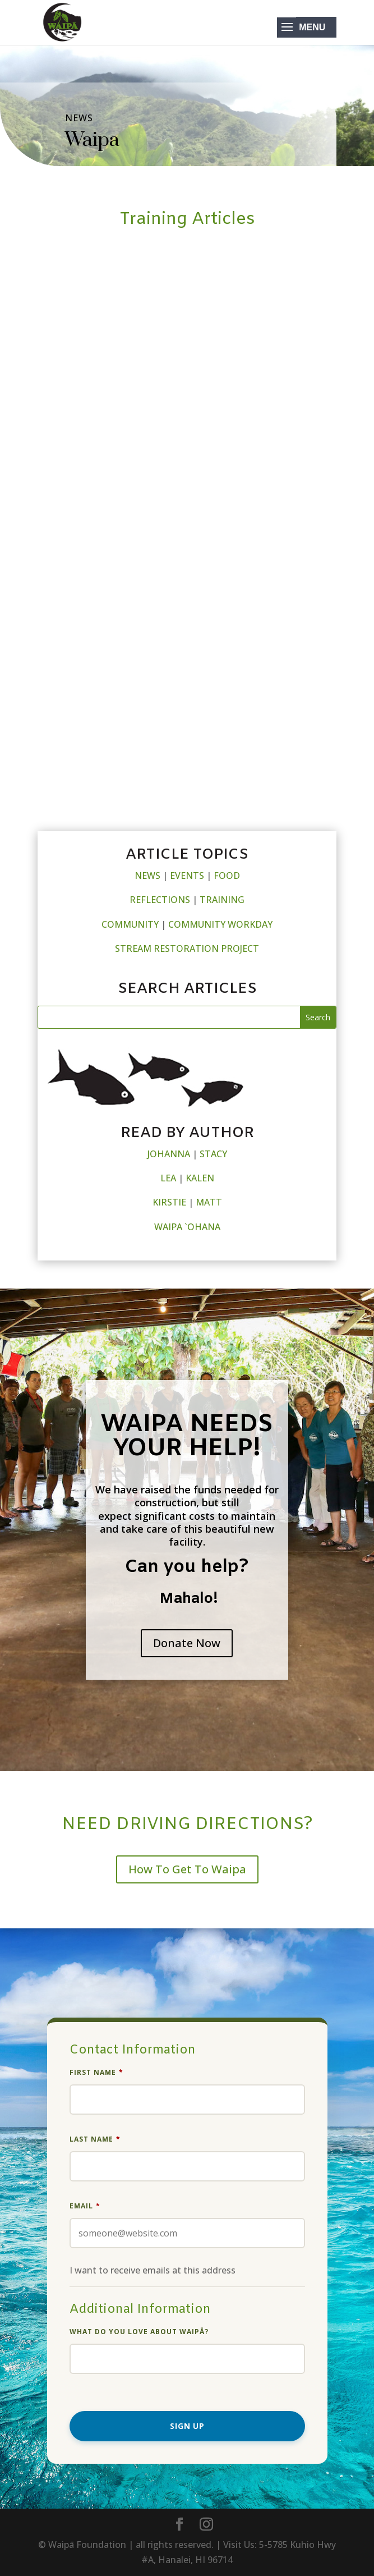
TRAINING (222, 899)
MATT (209, 1202)
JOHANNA (168, 1154)
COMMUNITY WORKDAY (220, 924)
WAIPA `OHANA (187, 1227)
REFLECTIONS (160, 899)
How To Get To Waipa (187, 1869)
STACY (213, 1154)
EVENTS (187, 875)
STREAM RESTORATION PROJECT (187, 948)
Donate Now (186, 1643)
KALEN (200, 1178)
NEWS (147, 875)
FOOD (227, 875)
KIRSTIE (169, 1202)
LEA (168, 1178)
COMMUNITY (130, 924)
